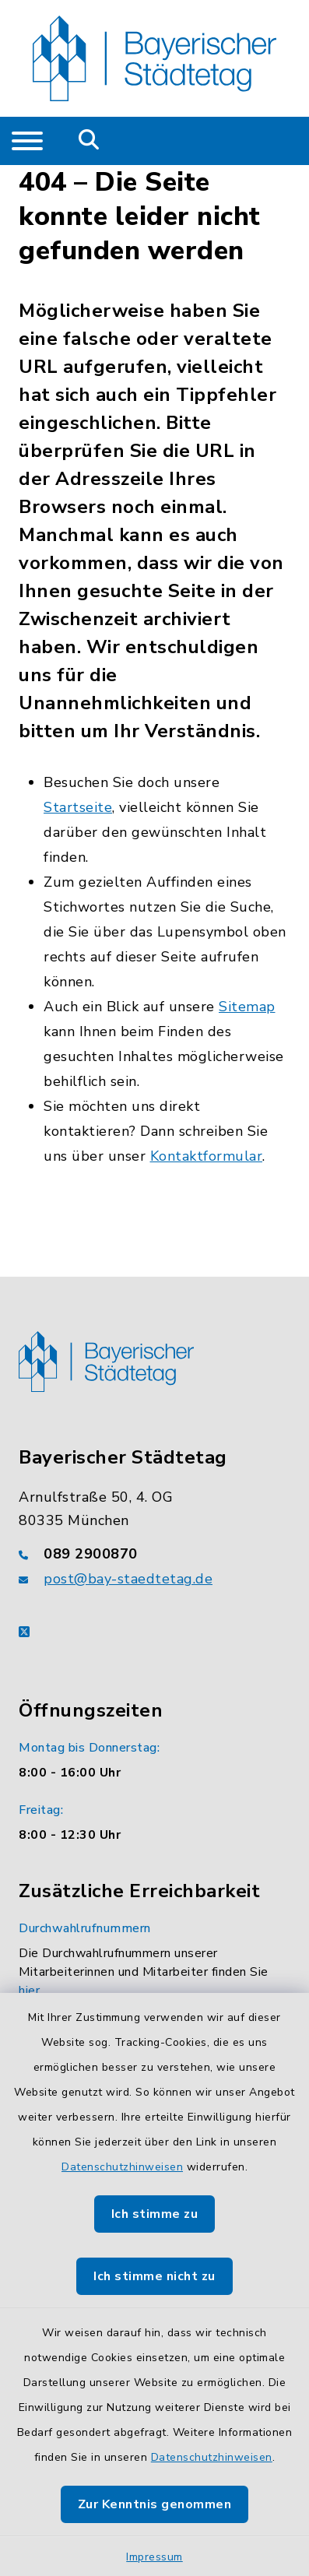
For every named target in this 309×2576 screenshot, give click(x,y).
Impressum (154, 2557)
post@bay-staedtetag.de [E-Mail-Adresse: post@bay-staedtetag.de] (128, 1578)
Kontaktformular (206, 1156)
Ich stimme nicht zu (154, 2276)
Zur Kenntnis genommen (155, 2504)
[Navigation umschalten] (27, 141)
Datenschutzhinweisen (122, 2167)
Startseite (78, 807)
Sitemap (247, 1006)
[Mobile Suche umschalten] (89, 141)
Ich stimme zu (154, 2214)
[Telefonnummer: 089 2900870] (154, 1554)
